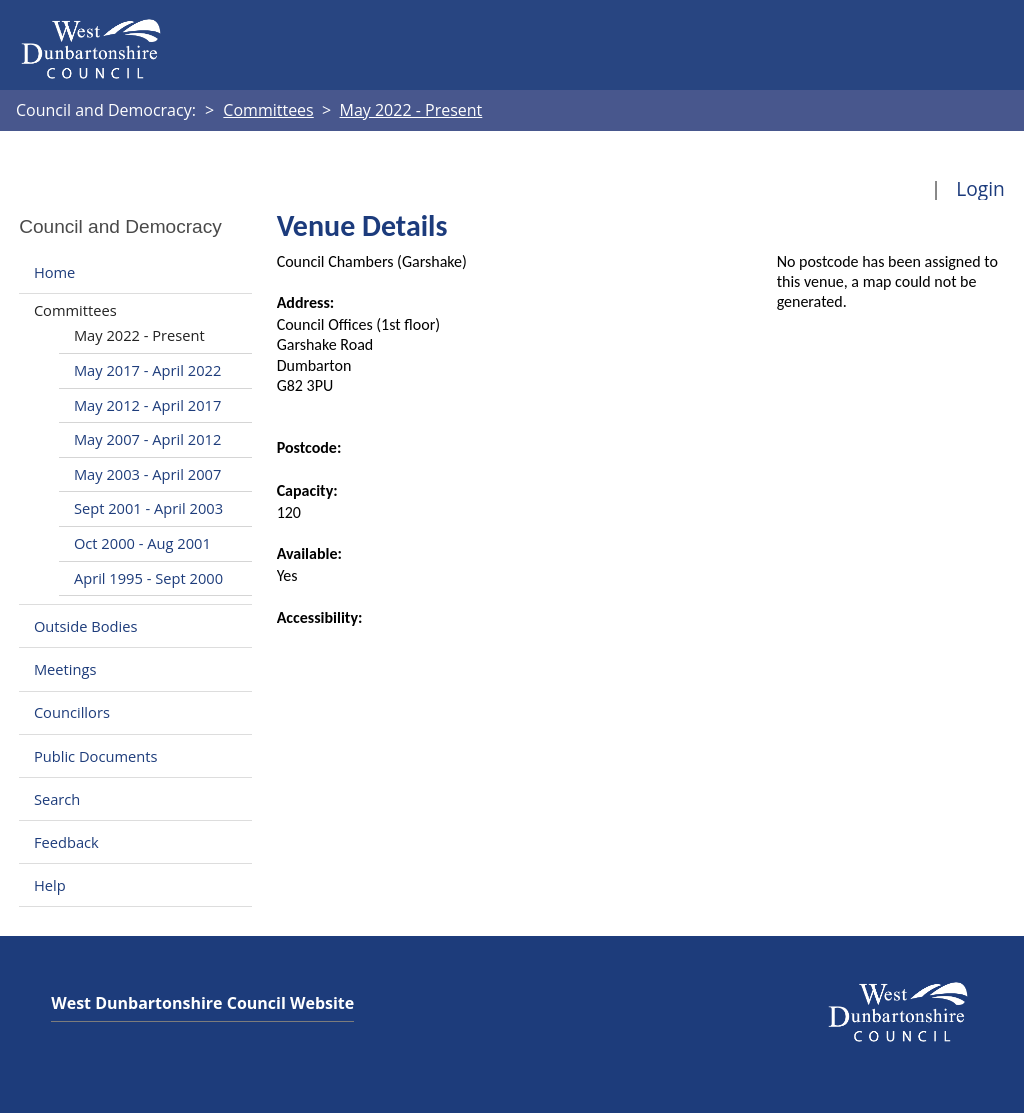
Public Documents (96, 756)
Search (57, 799)
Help (50, 885)
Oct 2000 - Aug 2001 (142, 543)
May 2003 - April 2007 (147, 474)
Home (54, 272)
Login (980, 188)
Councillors (72, 713)
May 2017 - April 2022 (147, 370)
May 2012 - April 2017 (147, 405)
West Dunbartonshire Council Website (202, 1003)
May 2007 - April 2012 (147, 439)
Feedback (66, 842)
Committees (75, 310)
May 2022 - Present (139, 335)
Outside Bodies (86, 626)
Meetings (65, 669)
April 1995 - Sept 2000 (148, 578)
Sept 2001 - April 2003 (148, 508)
